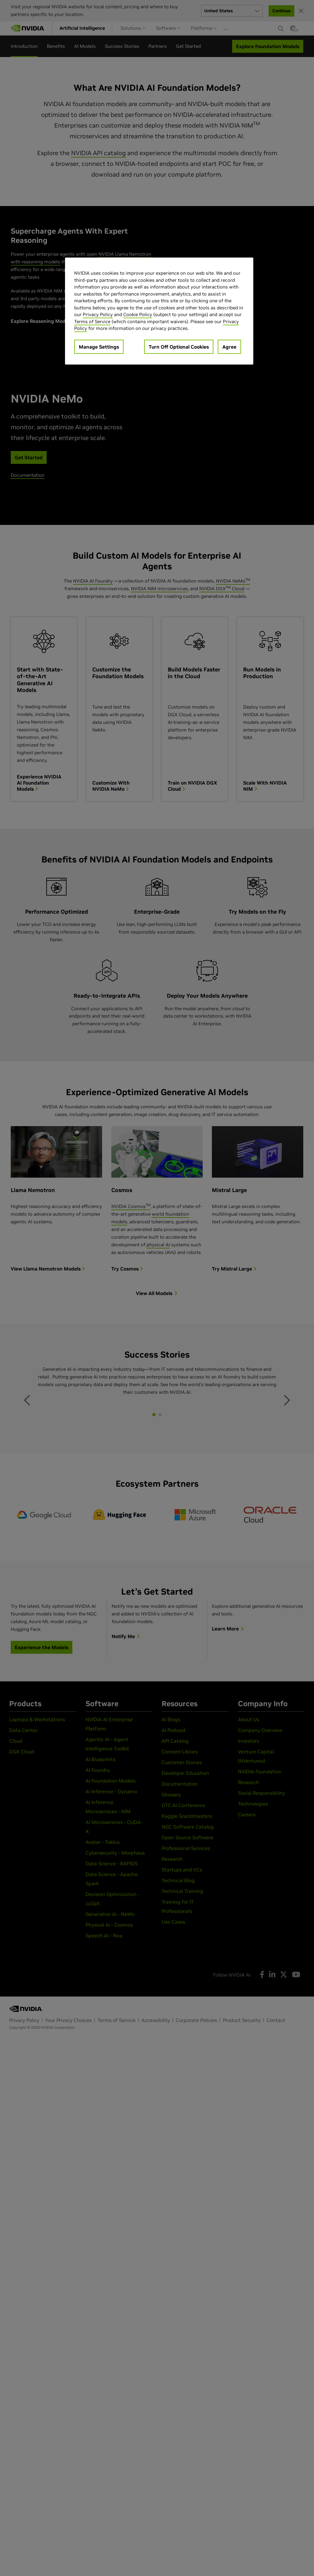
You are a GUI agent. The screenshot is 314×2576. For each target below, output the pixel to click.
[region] (159, 311)
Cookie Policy (137, 314)
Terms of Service (92, 321)
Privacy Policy (98, 314)
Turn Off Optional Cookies (179, 347)
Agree (229, 347)
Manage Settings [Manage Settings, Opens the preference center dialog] (99, 347)
